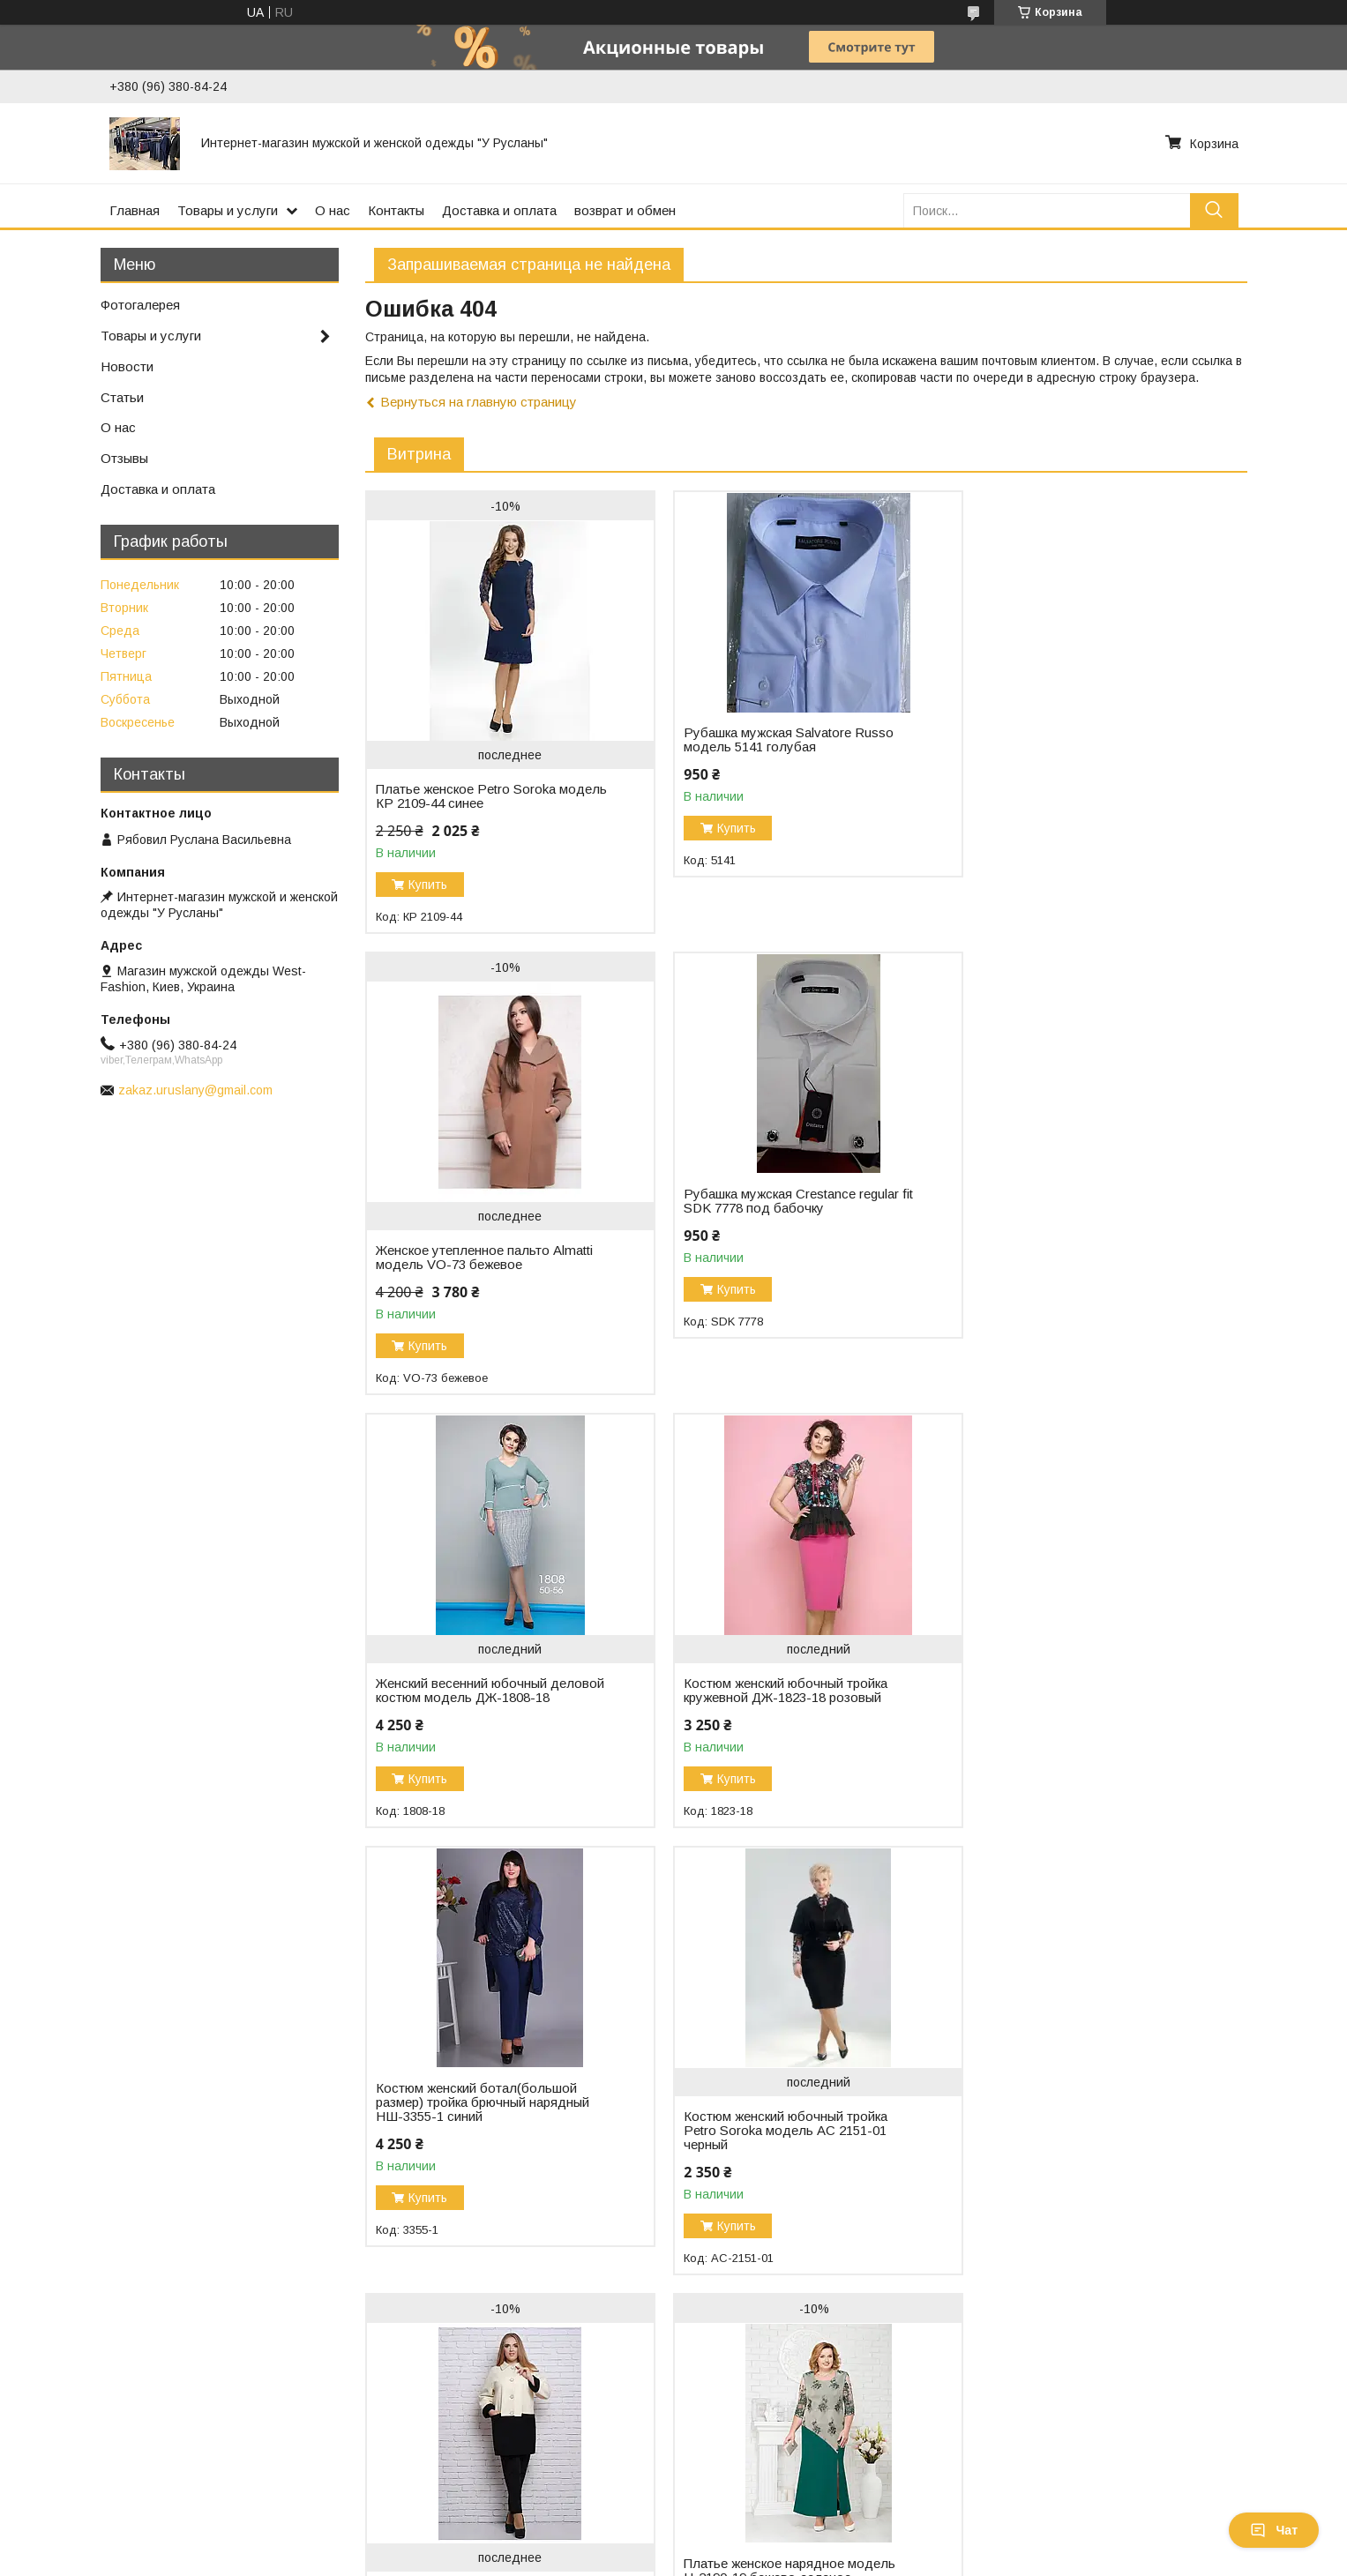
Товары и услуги (227, 210)
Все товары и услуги (1174, 2328)
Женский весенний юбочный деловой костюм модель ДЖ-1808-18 (784, 1236)
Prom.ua (751, 2527)
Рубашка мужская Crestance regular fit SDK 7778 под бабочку (483, 1201)
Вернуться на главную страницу (478, 401)
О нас (332, 210)
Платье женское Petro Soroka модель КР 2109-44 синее (466, 796)
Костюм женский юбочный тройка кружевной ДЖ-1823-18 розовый (1077, 1229)
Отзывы (124, 458)
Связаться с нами (404, 2464)
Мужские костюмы (739, 2427)
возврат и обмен (625, 210)
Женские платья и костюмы (767, 2445)
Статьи (122, 397)
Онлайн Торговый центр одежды (115, 2464)
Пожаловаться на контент (743, 2559)
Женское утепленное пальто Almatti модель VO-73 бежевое (1084, 796)
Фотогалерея (140, 304)
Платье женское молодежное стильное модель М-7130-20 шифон (1087, 2166)
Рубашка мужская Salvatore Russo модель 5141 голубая (781, 740)
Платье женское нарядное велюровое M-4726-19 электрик (772, 2166)
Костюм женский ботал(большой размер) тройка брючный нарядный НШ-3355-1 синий (482, 1655)
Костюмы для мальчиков (758, 2464)
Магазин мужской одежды (93, 2427)
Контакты (396, 210)
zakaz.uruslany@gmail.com (195, 1090)
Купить (427, 884)
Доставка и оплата (499, 210)
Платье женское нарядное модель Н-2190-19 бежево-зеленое (481, 2138)
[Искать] (1214, 210)
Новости (127, 366)
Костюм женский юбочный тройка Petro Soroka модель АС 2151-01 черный (777, 1683)
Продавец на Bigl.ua (674, 2543)
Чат (1274, 2530)
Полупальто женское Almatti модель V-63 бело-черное (1087, 1705)
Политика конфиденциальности (896, 2559)
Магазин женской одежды (93, 2445)
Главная (134, 210)
